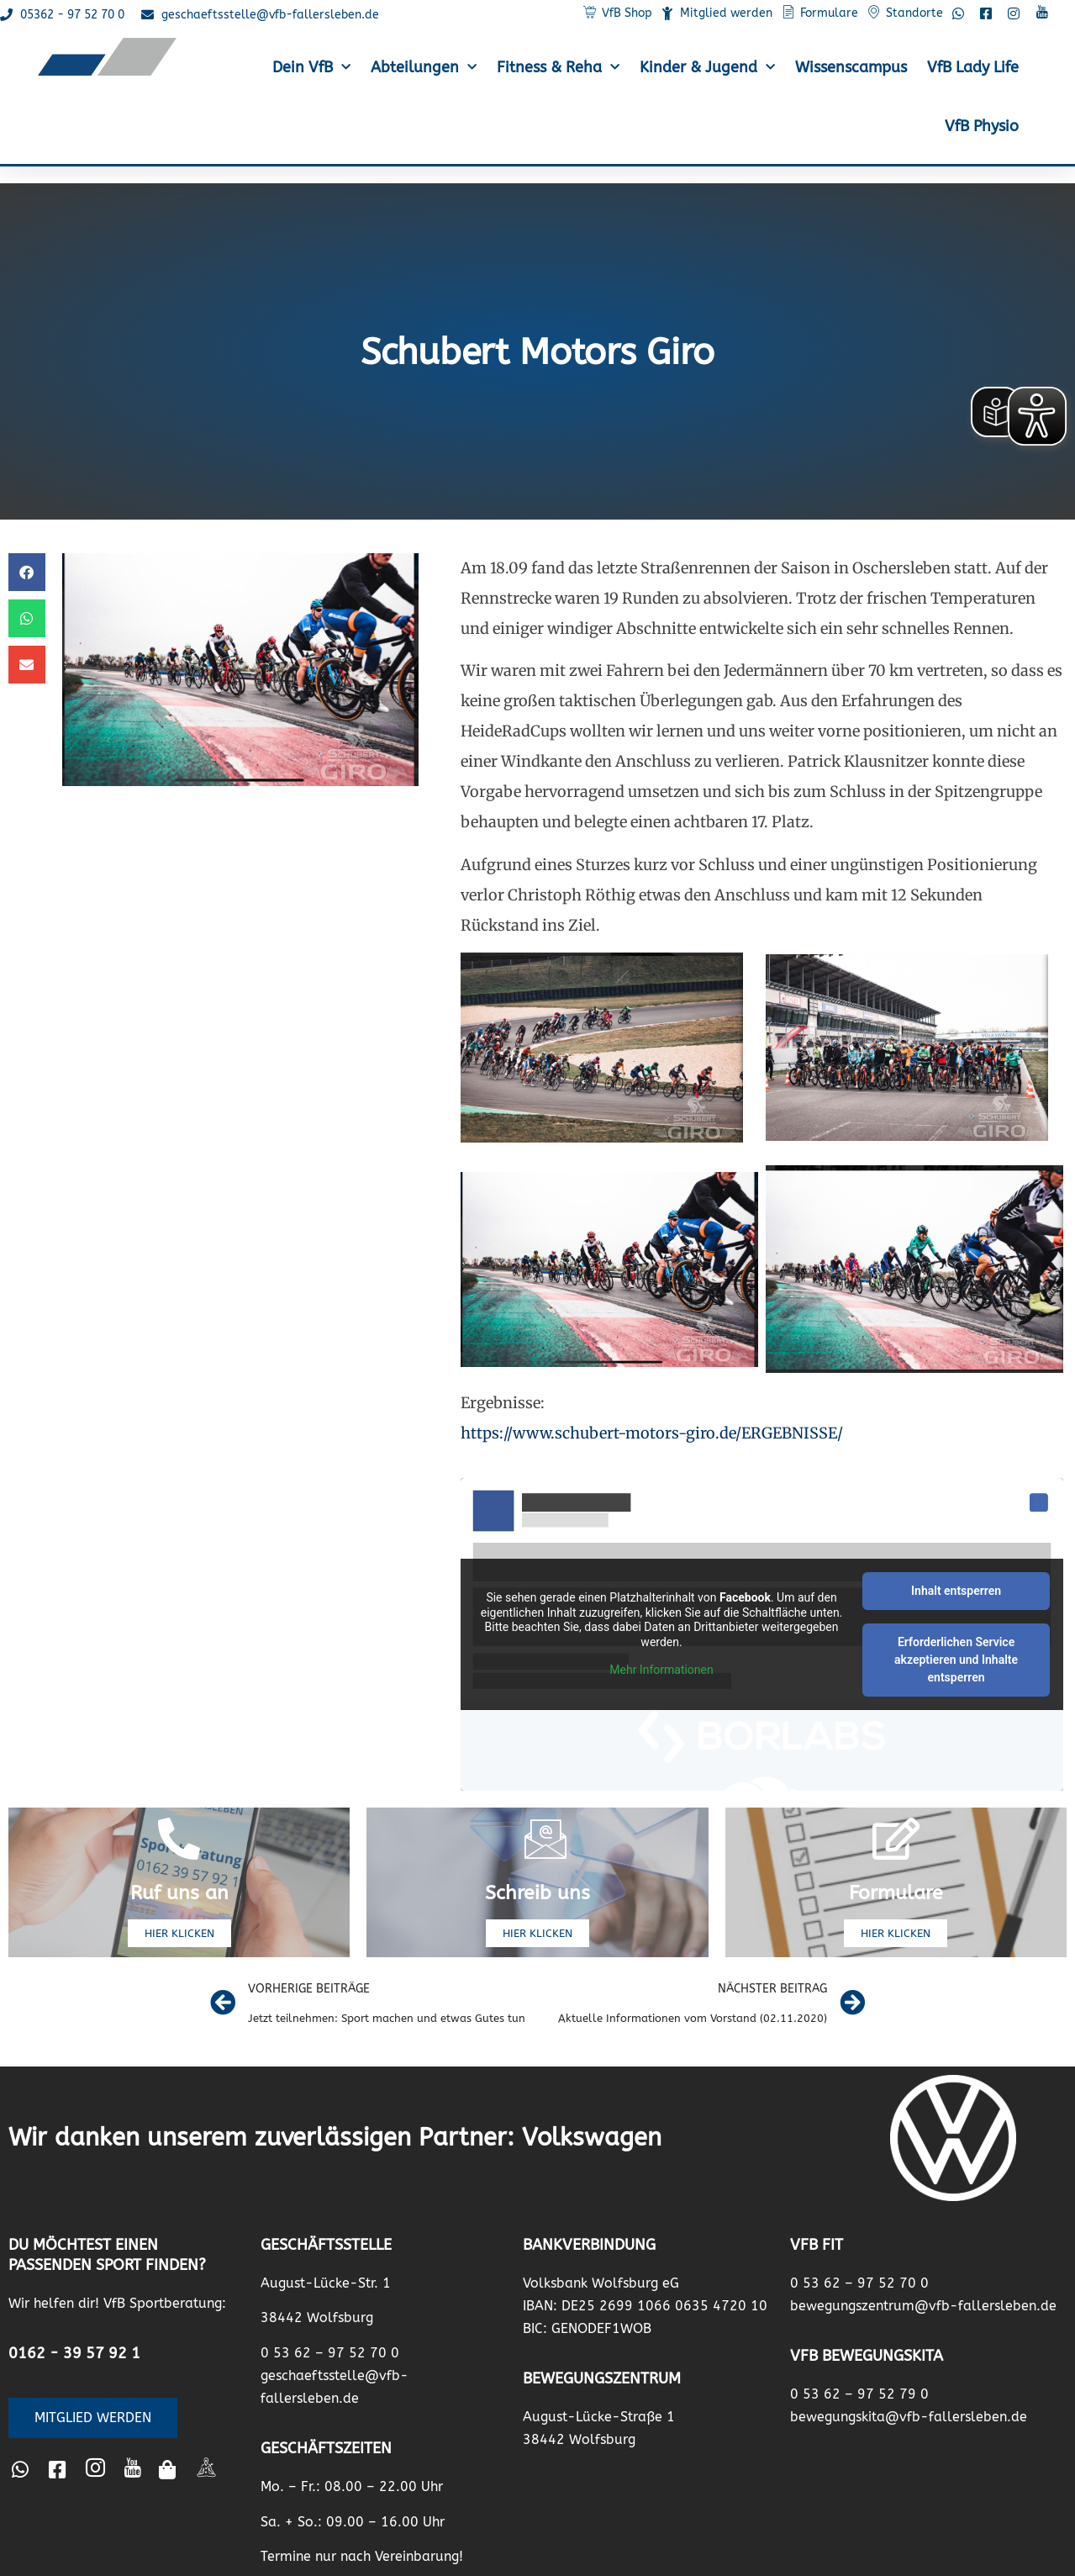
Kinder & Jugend (707, 68)
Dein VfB (311, 68)
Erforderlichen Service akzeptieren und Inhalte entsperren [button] (956, 1659)
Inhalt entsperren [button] (956, 1590)
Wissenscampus (851, 67)
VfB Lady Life (973, 67)
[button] (26, 572)
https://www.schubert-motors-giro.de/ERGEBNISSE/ (652, 1433)
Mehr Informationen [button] (661, 1669)
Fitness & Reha (558, 68)
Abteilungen (424, 68)
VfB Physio (982, 126)
